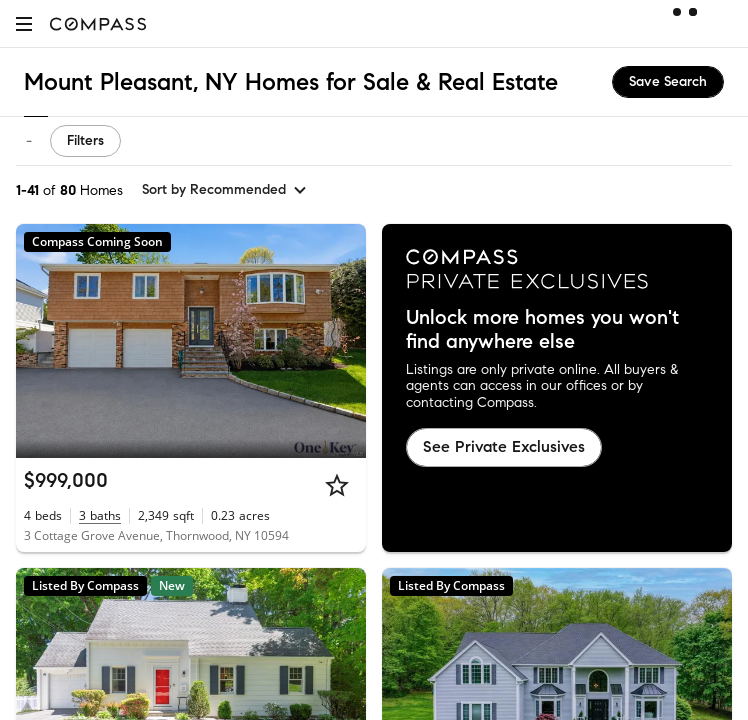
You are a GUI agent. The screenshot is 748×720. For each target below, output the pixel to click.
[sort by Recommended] (225, 190)
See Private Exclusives (504, 446)
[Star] (337, 485)
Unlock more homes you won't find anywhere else (542, 330)
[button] (24, 23)
